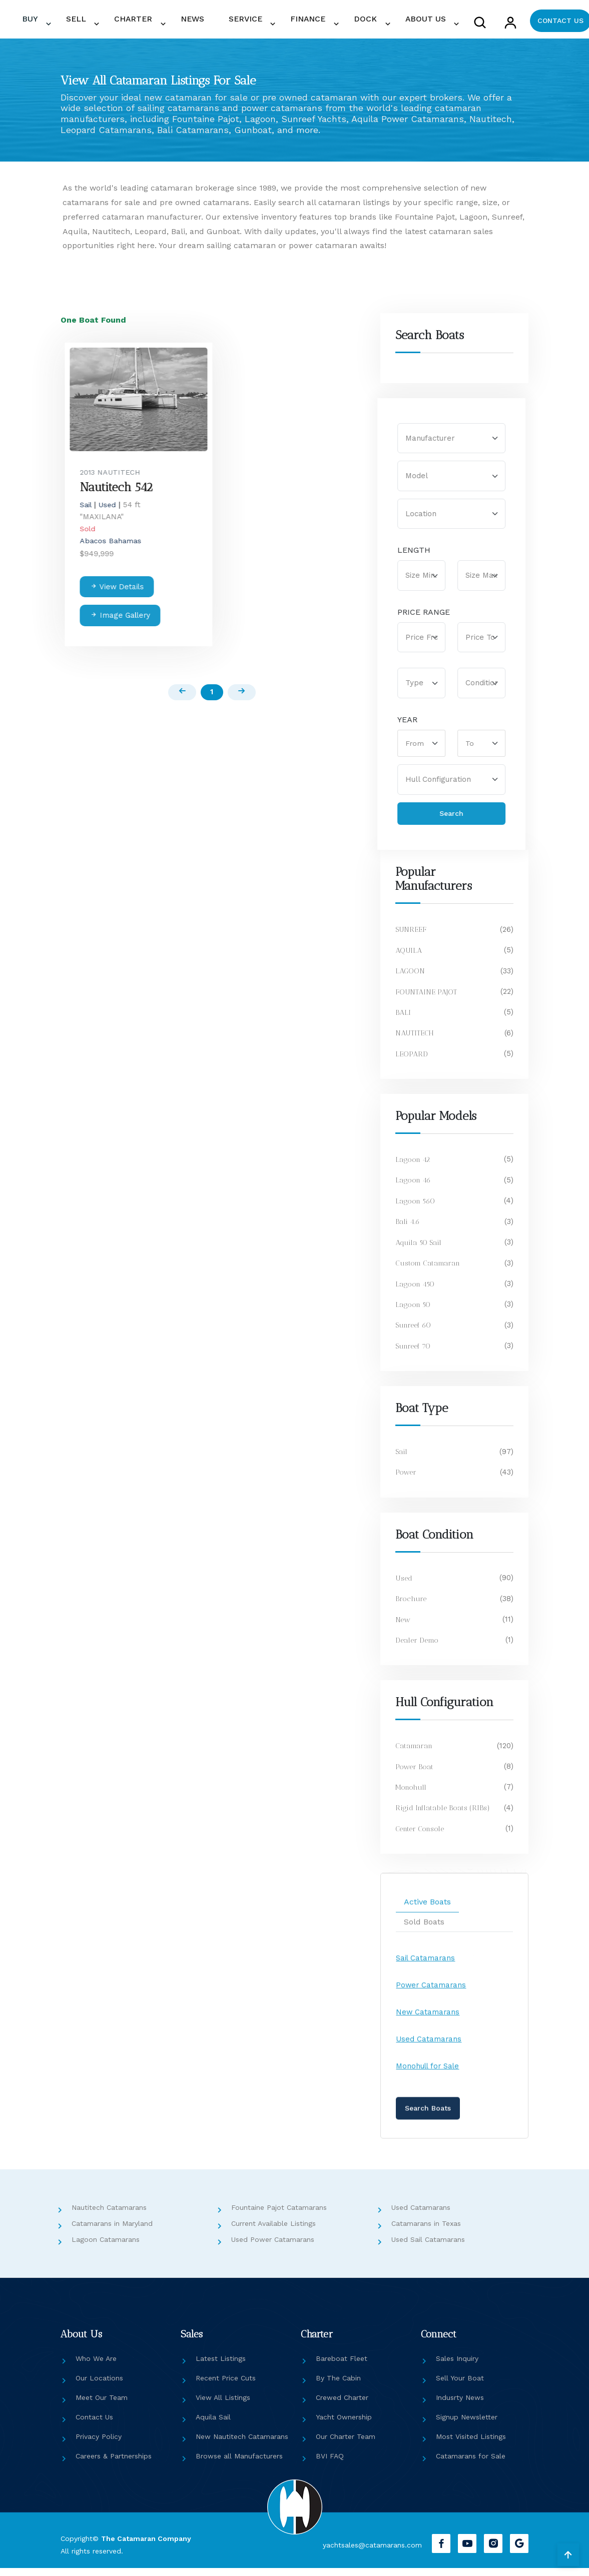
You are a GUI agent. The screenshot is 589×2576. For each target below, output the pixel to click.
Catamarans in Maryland (112, 2232)
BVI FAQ (330, 2464)
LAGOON (410, 979)
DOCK (376, 23)
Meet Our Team (102, 2406)
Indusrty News (460, 2406)
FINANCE (332, 23)
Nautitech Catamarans (109, 2216)
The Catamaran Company (146, 2547)
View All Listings (223, 2406)
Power (406, 1480)
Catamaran (414, 1754)
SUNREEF (411, 937)
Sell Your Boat (460, 2386)
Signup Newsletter (466, 2425)
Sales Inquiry (457, 2367)
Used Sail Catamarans (428, 2248)
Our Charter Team (345, 2445)
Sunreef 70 (414, 1354)
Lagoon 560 (415, 1208)
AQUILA (408, 958)
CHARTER (206, 23)
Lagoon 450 (415, 1292)
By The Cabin (338, 2386)
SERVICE (284, 23)
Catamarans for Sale (470, 2464)
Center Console (420, 1836)
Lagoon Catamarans (106, 2248)
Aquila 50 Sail (419, 1250)
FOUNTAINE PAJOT (426, 999)
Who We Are (96, 2367)
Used (404, 1586)
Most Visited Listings (471, 2445)
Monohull (411, 1795)
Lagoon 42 (412, 1167)
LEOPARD (411, 1061)
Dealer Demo (417, 1648)
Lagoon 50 (413, 1312)
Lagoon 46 (413, 1188)
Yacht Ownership (344, 2425)
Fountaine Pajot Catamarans (279, 2216)
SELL (162, 23)
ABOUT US (422, 23)
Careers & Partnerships (114, 2464)
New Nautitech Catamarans (242, 2445)
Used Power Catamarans (272, 2248)
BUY (129, 23)
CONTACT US (552, 23)
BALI (403, 1020)
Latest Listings (221, 2367)
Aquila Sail (213, 2425)
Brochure (411, 1607)
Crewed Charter (342, 2406)
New (403, 1627)
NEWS (250, 23)
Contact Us (94, 2425)
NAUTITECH (415, 1041)
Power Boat (414, 1774)
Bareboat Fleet (341, 2367)
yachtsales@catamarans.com (366, 2553)
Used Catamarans (420, 2216)
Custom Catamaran (428, 1271)
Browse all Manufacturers (239, 2464)
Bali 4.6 (407, 1229)
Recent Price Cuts (226, 2386)
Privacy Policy (99, 2445)
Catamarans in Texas (426, 2232)
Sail (401, 1459)
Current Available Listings (273, 2232)
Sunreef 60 (414, 1333)
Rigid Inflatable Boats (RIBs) (443, 1816)
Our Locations (99, 2386)
